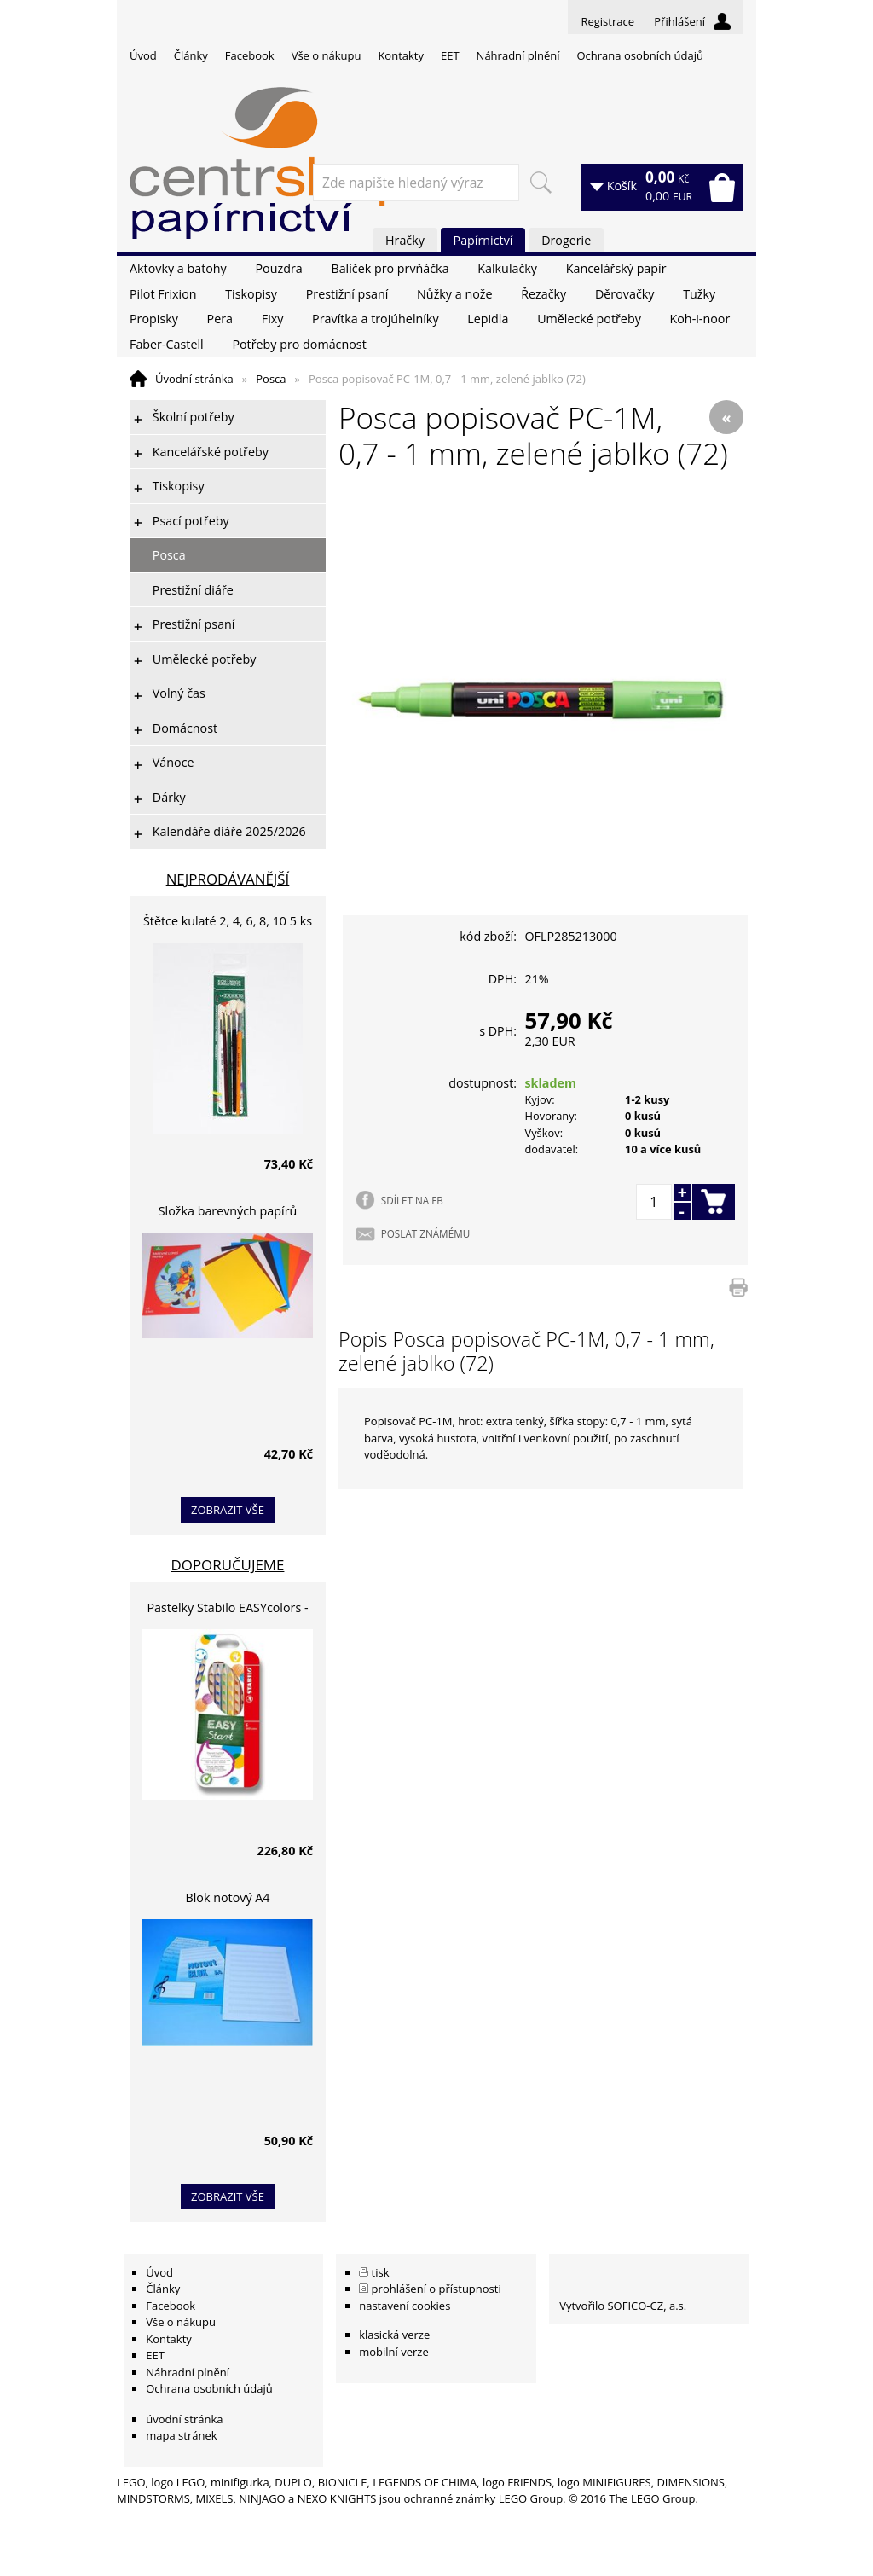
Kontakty (401, 55)
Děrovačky (624, 294)
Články (191, 55)
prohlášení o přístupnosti (436, 2288)
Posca (271, 378)
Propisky (154, 318)
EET (450, 55)
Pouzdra (278, 268)
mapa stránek (181, 2435)
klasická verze (394, 2334)
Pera (220, 318)
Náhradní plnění (518, 55)
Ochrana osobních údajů (639, 55)
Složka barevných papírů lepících (228, 1213)
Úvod (143, 55)
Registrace (607, 21)
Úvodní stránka (194, 378)
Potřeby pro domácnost (299, 344)
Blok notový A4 (228, 1897)
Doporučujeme (228, 1565)
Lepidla (487, 318)
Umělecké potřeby (589, 318)
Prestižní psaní (347, 294)
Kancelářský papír (616, 268)
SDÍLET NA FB (412, 1200)
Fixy (273, 318)
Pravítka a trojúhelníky (375, 318)
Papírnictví (483, 240)
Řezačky (543, 294)
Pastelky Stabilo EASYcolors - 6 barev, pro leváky (227, 1610)
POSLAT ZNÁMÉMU (425, 1233)
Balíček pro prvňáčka (389, 268)
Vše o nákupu (326, 55)
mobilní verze (394, 2351)
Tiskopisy (251, 294)
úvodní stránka (184, 2419)
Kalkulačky (507, 268)
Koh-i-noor (700, 318)
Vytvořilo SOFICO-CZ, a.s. (622, 2305)
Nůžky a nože (454, 294)
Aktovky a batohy (178, 268)
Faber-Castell (167, 344)
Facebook (250, 55)
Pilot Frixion (163, 294)
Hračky (405, 240)
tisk (381, 2272)
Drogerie (566, 240)
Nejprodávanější (228, 879)
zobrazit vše (227, 1509)
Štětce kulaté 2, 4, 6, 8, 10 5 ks (227, 921)
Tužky (699, 294)
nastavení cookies (404, 2305)
